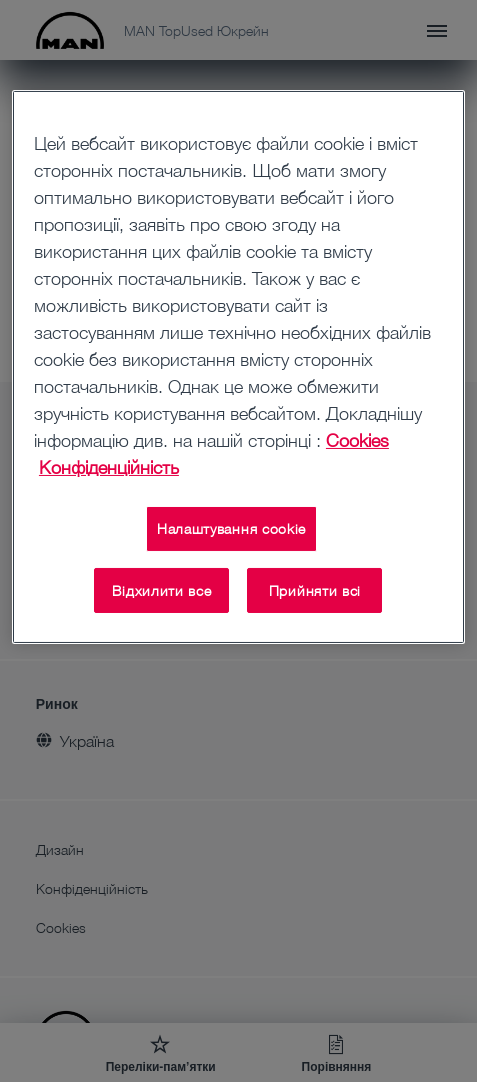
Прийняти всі (315, 590)
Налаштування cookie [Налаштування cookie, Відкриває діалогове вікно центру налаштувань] (231, 528)
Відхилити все (161, 590)
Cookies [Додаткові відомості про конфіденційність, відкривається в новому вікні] (357, 440)
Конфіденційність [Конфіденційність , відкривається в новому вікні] (109, 467)
